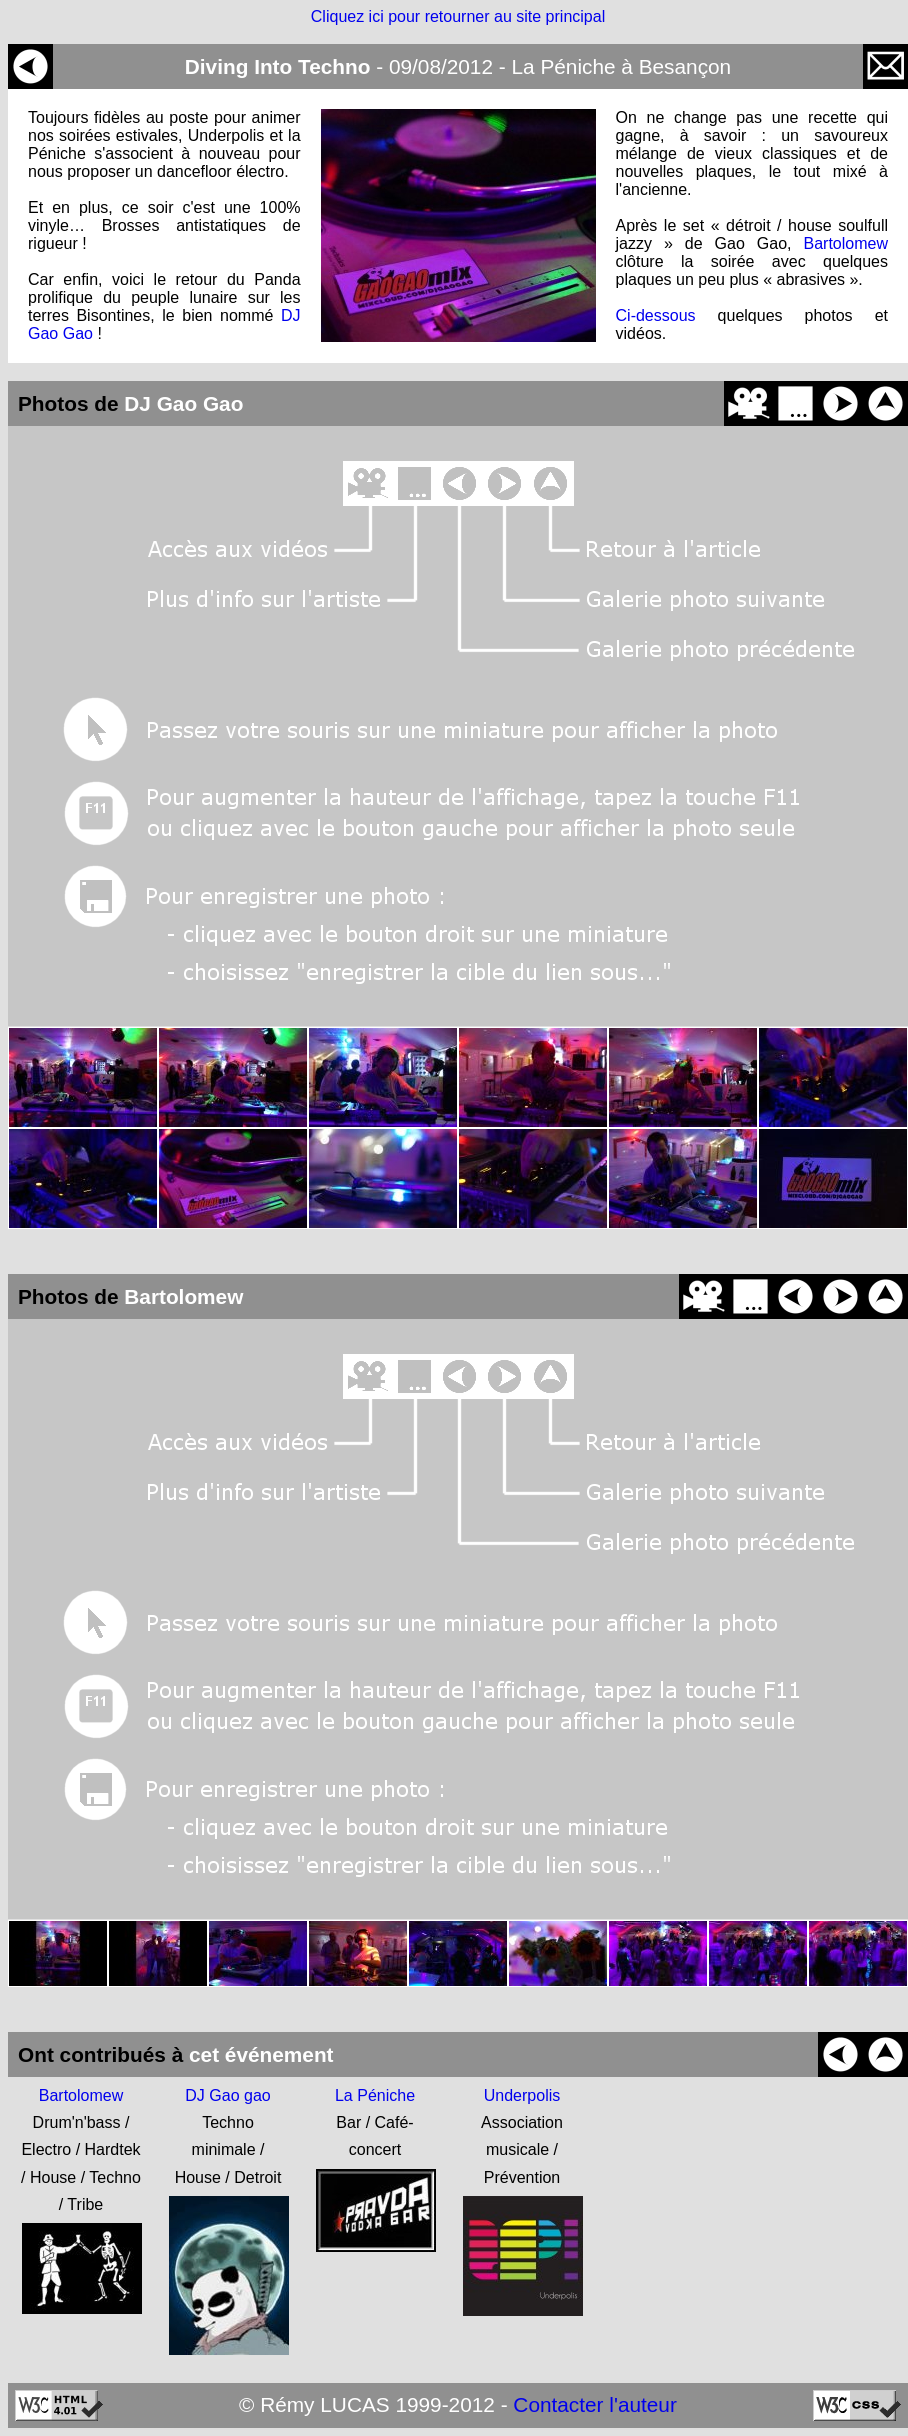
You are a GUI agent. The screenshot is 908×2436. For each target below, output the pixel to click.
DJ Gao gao (227, 2095)
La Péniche (375, 2095)
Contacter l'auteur (595, 2404)
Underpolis (522, 2095)
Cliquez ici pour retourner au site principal (458, 16)
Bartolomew (846, 243)
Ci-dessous (656, 315)
